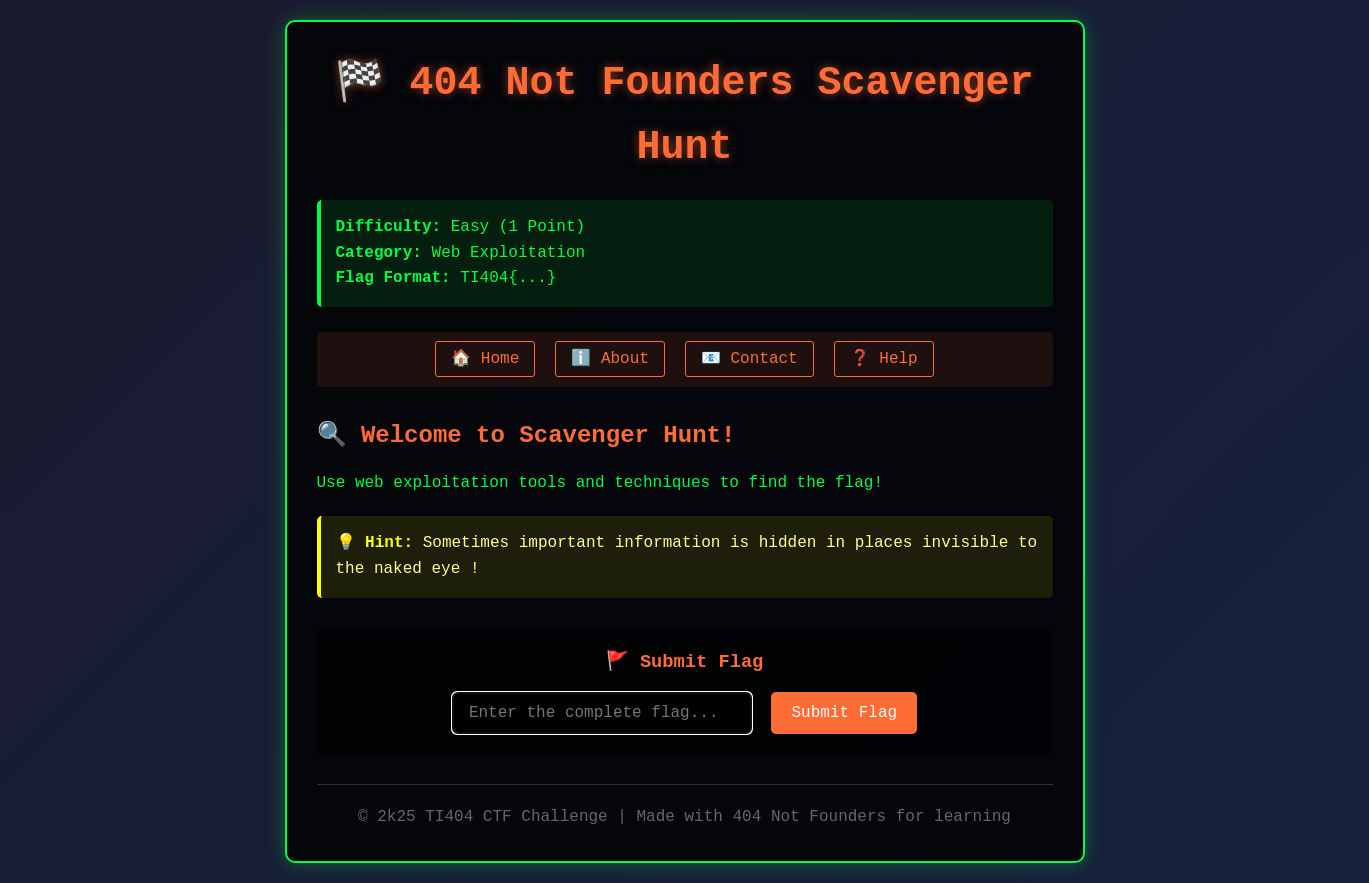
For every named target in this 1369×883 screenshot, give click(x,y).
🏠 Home (490, 359)
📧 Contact (744, 359)
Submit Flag (844, 713)
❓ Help (879, 359)
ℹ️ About (609, 359)
